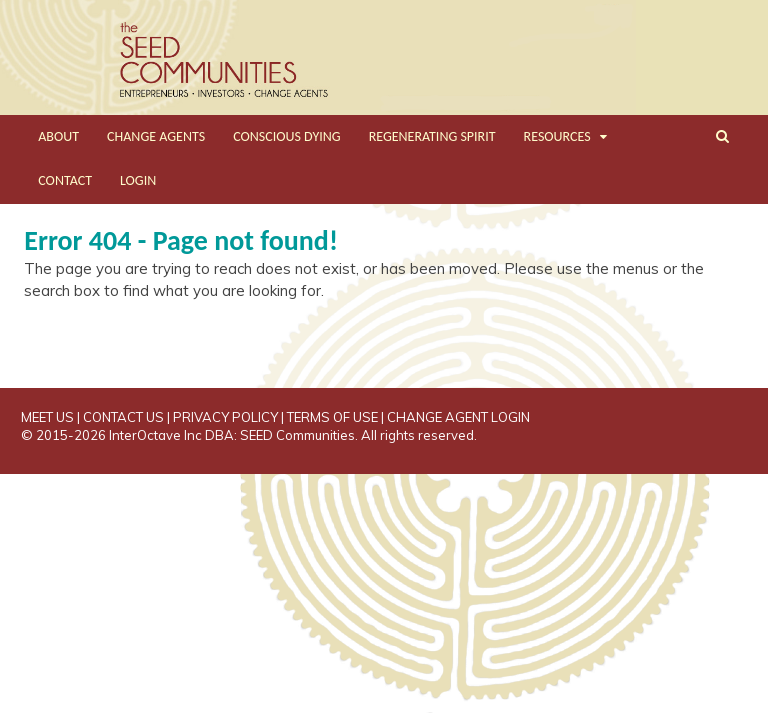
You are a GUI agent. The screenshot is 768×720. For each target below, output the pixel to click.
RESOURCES (557, 136)
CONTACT (65, 180)
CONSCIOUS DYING (287, 136)
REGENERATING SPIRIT (432, 136)
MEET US (47, 417)
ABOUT (58, 136)
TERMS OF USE (332, 417)
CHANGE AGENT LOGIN (458, 417)
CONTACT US (123, 417)
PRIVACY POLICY (225, 417)
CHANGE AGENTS (156, 136)
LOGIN (138, 180)
